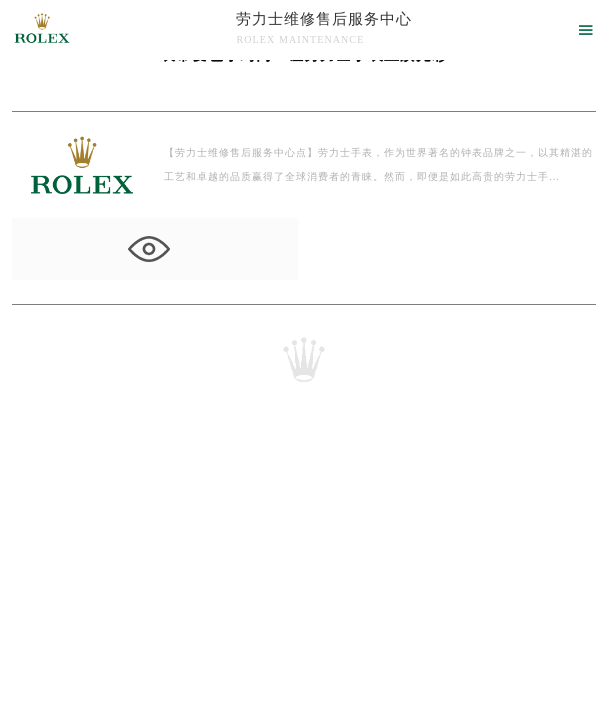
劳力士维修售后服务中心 (324, 19)
